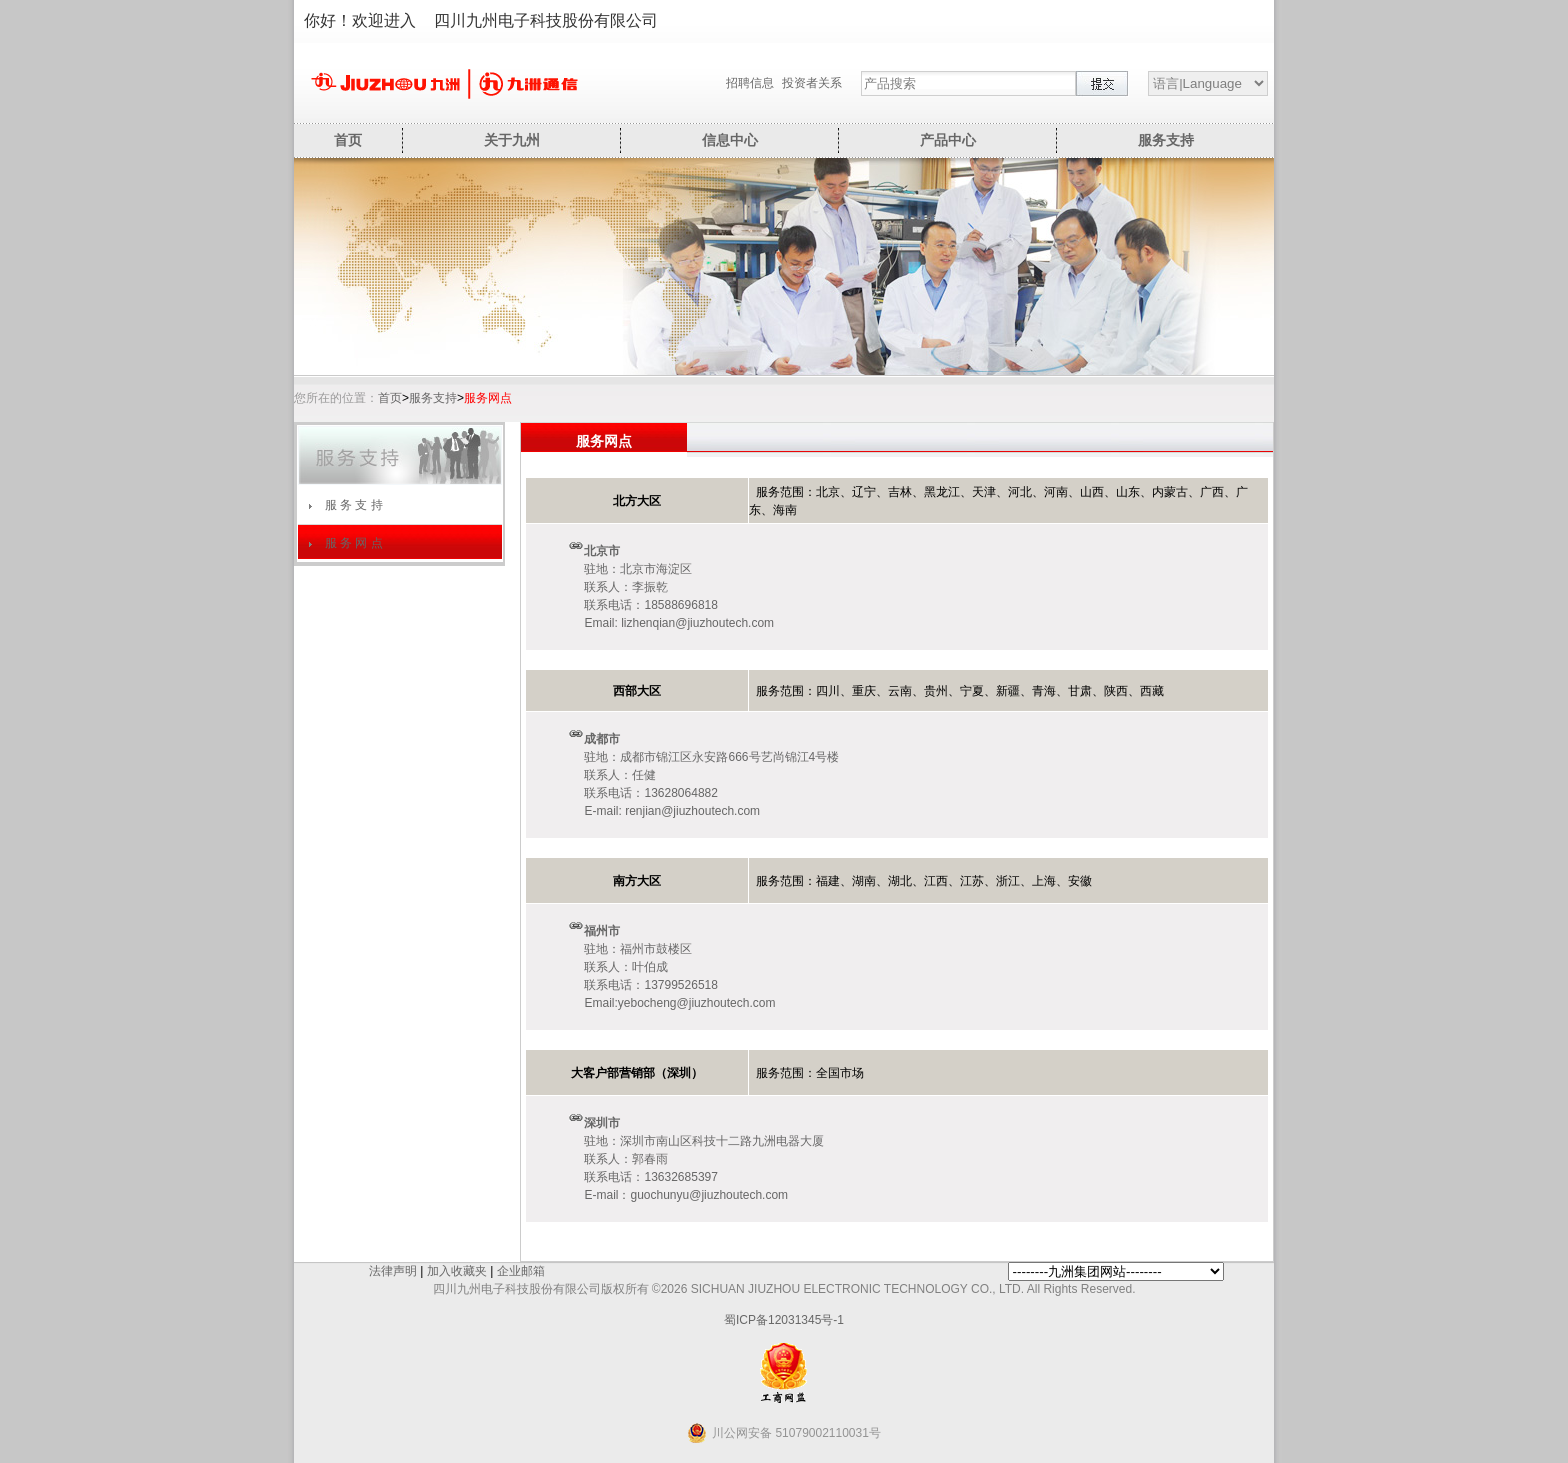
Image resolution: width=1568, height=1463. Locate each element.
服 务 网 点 (354, 543)
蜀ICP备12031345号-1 (784, 1320)
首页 (348, 140)
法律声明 (393, 1271)
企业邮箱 (521, 1271)
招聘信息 (750, 83)
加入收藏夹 (457, 1271)
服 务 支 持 (354, 505)
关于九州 (512, 140)
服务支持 (1166, 140)
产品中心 (948, 140)
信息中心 (730, 140)
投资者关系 (812, 83)
